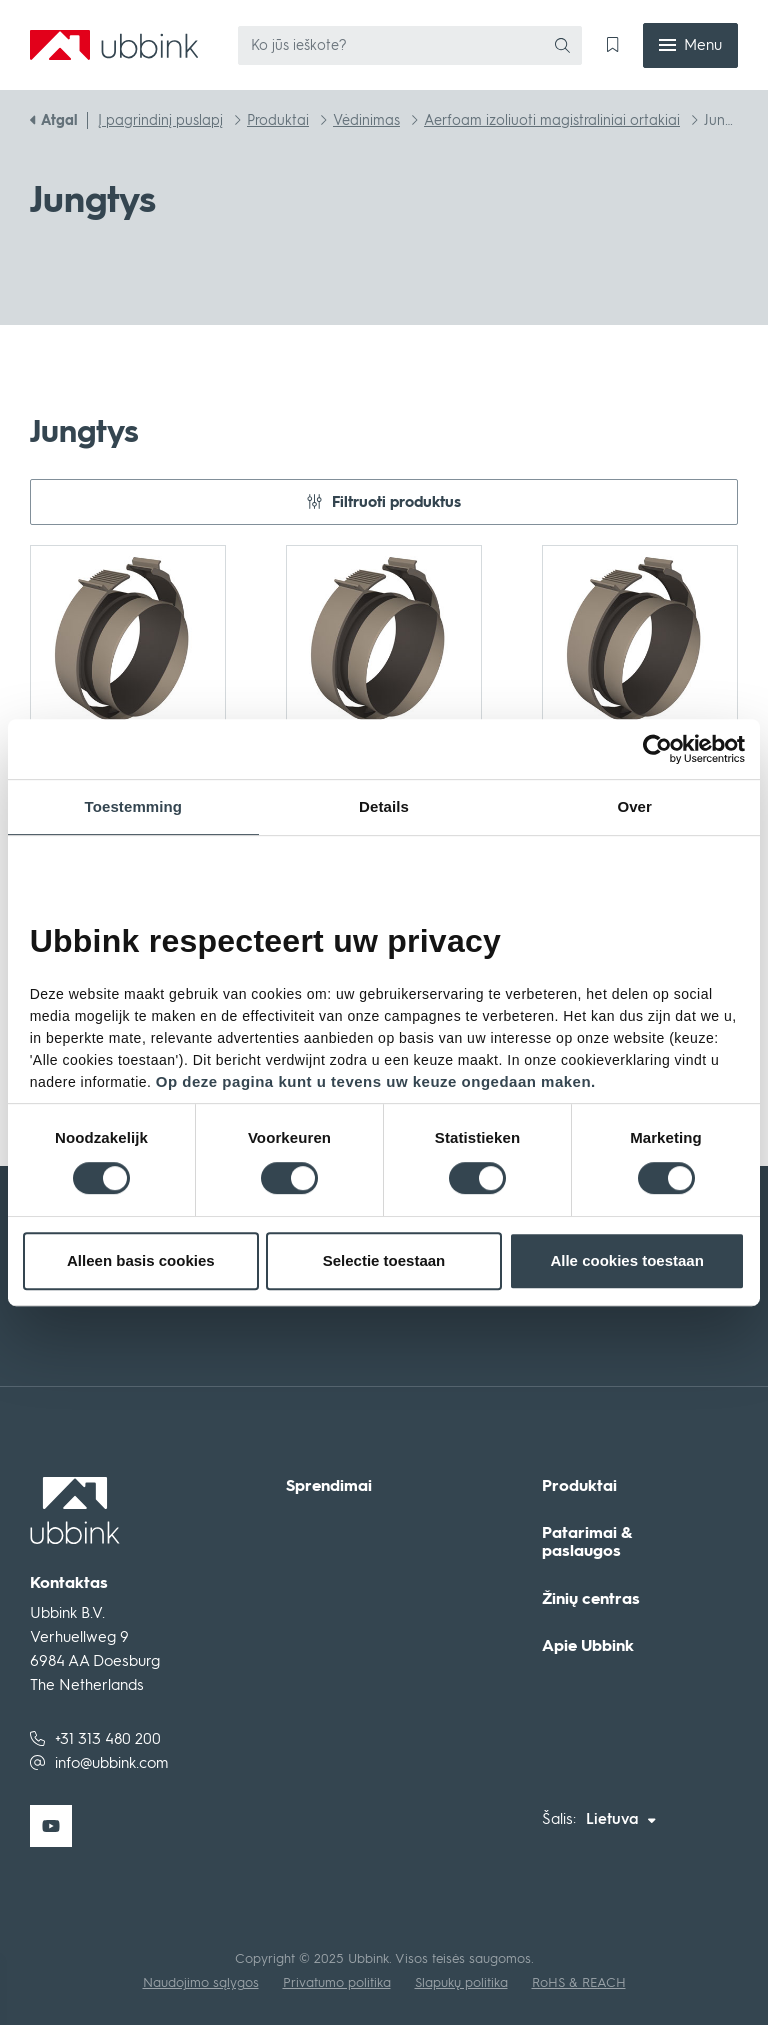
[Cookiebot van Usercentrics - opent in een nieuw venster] (676, 749)
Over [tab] (634, 806)
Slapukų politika (461, 1982)
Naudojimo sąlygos (201, 1982)
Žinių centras (591, 1599)
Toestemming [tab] (134, 806)
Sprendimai (329, 1486)
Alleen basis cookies (141, 1260)
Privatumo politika (337, 1982)
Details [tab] (384, 806)
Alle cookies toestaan (626, 1260)
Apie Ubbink (588, 1646)
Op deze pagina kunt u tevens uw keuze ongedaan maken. (376, 1081)
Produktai (579, 1486)
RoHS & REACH (579, 1982)
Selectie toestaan (384, 1260)
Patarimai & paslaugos (587, 1541)
